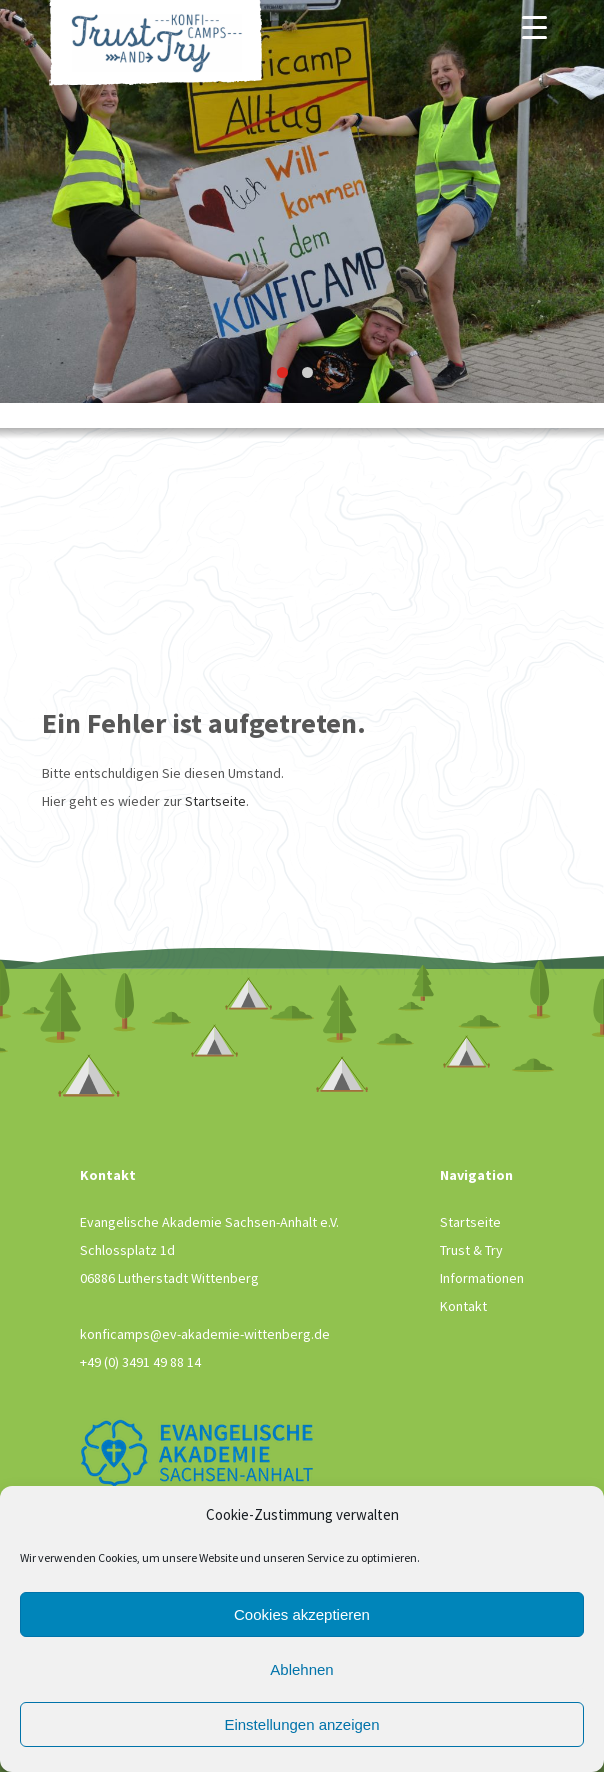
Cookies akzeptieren (302, 1614)
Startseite (215, 801)
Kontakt (463, 1306)
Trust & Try (471, 1250)
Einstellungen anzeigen (301, 1724)
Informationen (482, 1278)
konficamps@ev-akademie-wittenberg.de (205, 1334)
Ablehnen (301, 1669)
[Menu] (534, 27)
